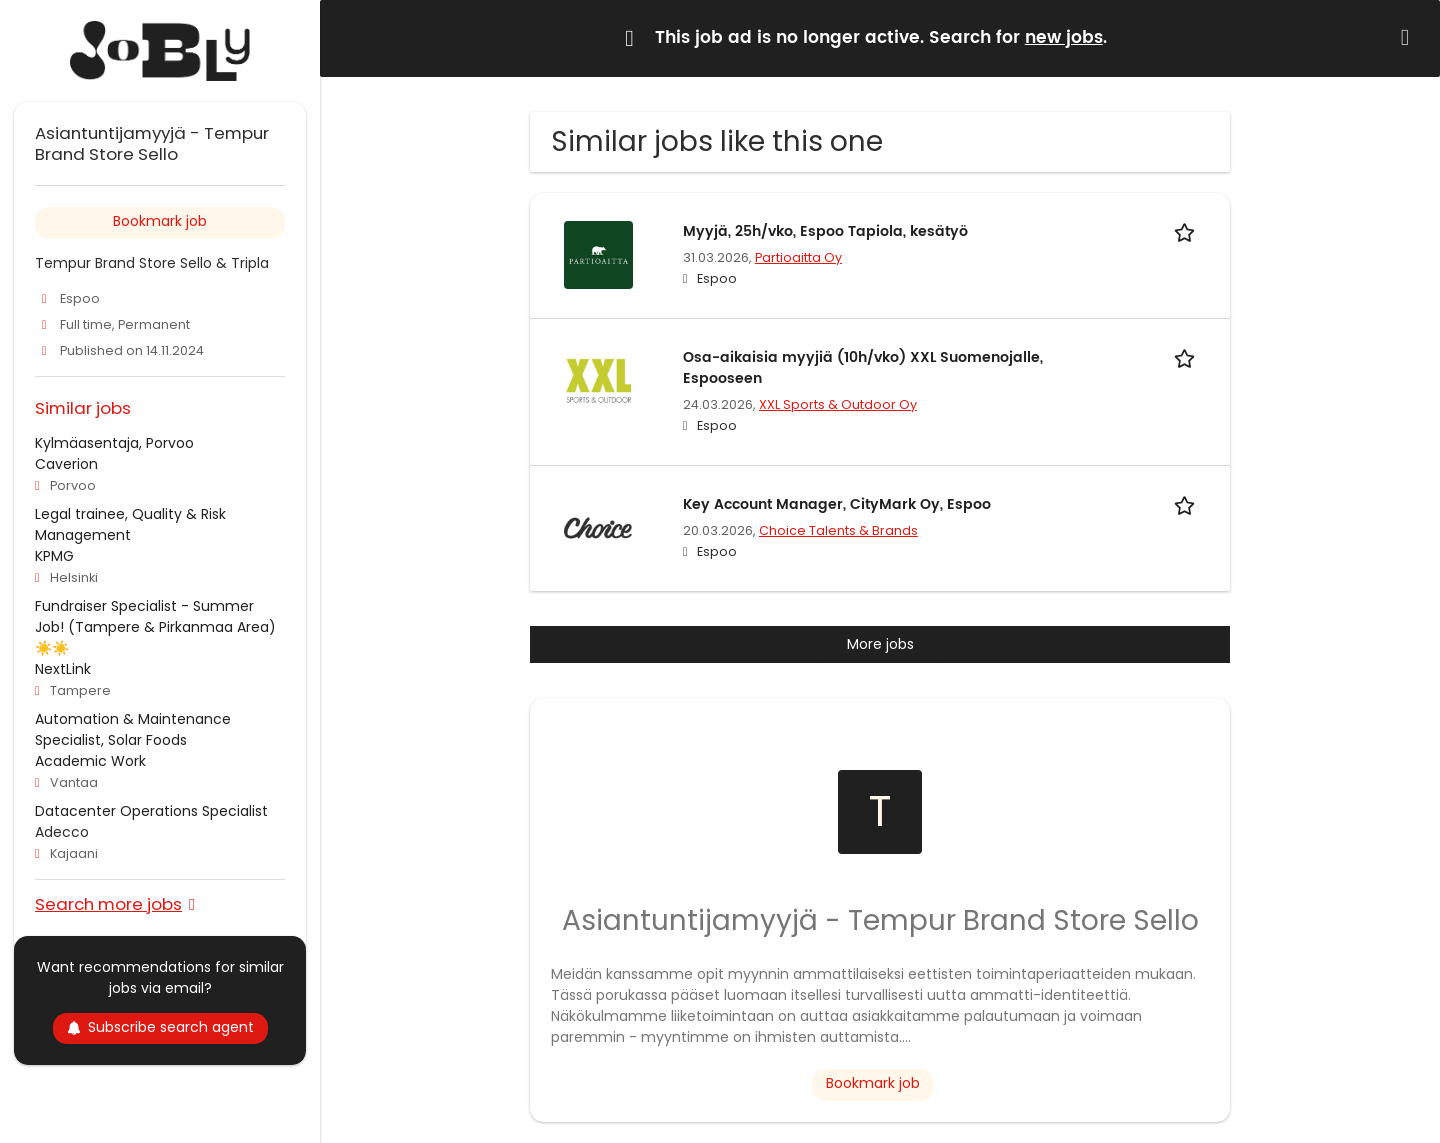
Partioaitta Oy (798, 257)
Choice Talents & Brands (838, 530)
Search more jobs (108, 903)
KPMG (54, 556)
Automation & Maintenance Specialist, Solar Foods (133, 729)
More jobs (880, 644)
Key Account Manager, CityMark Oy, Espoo (837, 504)
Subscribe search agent (160, 1027)
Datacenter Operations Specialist (151, 811)
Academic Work (90, 761)
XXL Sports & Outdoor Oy (838, 404)
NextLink (63, 669)
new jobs (1064, 38)
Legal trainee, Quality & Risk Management (130, 524)
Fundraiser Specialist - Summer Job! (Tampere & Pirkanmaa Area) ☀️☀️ (155, 627)
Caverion (66, 464)
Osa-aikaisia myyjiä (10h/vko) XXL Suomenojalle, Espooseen (863, 368)
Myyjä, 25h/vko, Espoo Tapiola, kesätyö (825, 231)
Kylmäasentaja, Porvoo (114, 443)
